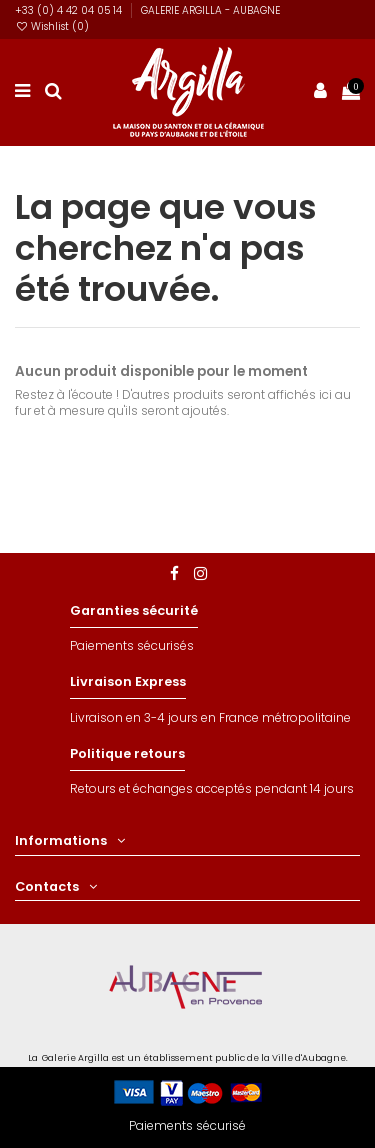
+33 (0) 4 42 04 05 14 (70, 10)
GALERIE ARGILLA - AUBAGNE (210, 10)
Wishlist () (52, 26)
